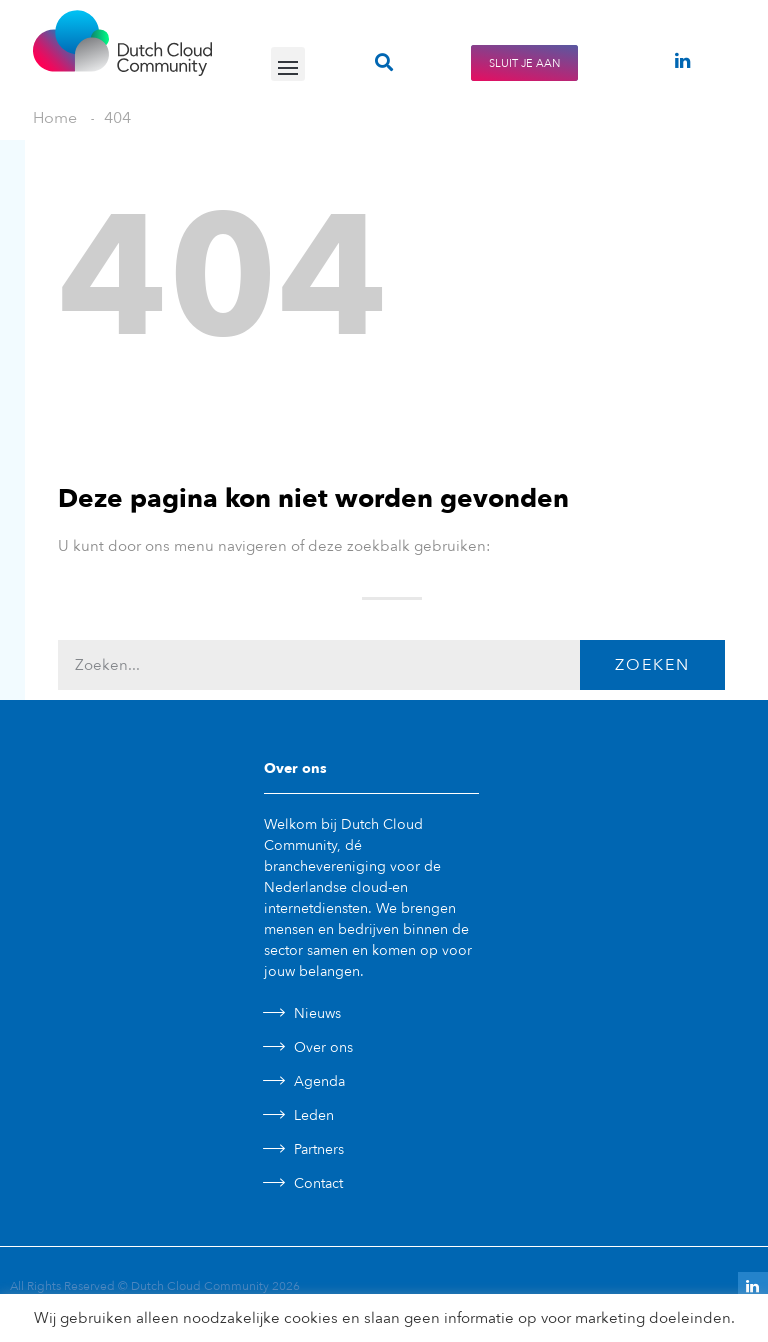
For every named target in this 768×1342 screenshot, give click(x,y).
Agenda (319, 1081)
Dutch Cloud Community (200, 1286)
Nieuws (317, 1013)
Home (55, 118)
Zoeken (652, 665)
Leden (314, 1115)
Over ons (323, 1047)
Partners (319, 1149)
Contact (318, 1183)
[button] (288, 64)
